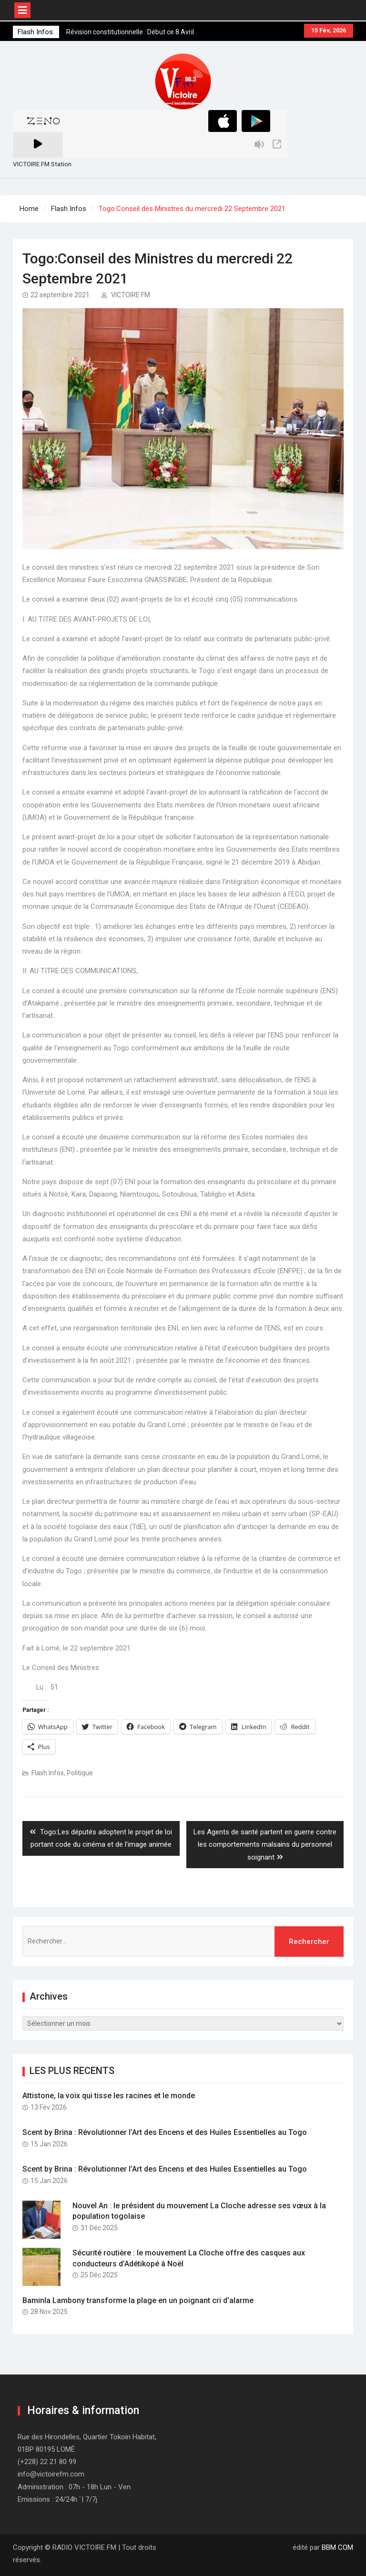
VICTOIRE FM (130, 295)
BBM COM (337, 2547)
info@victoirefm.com (51, 2474)
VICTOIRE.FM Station (42, 163)
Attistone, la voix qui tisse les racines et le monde (108, 2095)
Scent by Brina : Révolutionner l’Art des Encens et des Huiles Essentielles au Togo (164, 2132)
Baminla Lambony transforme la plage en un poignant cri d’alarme (138, 2300)
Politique (80, 1773)
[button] (183, 81)
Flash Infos (47, 1773)
